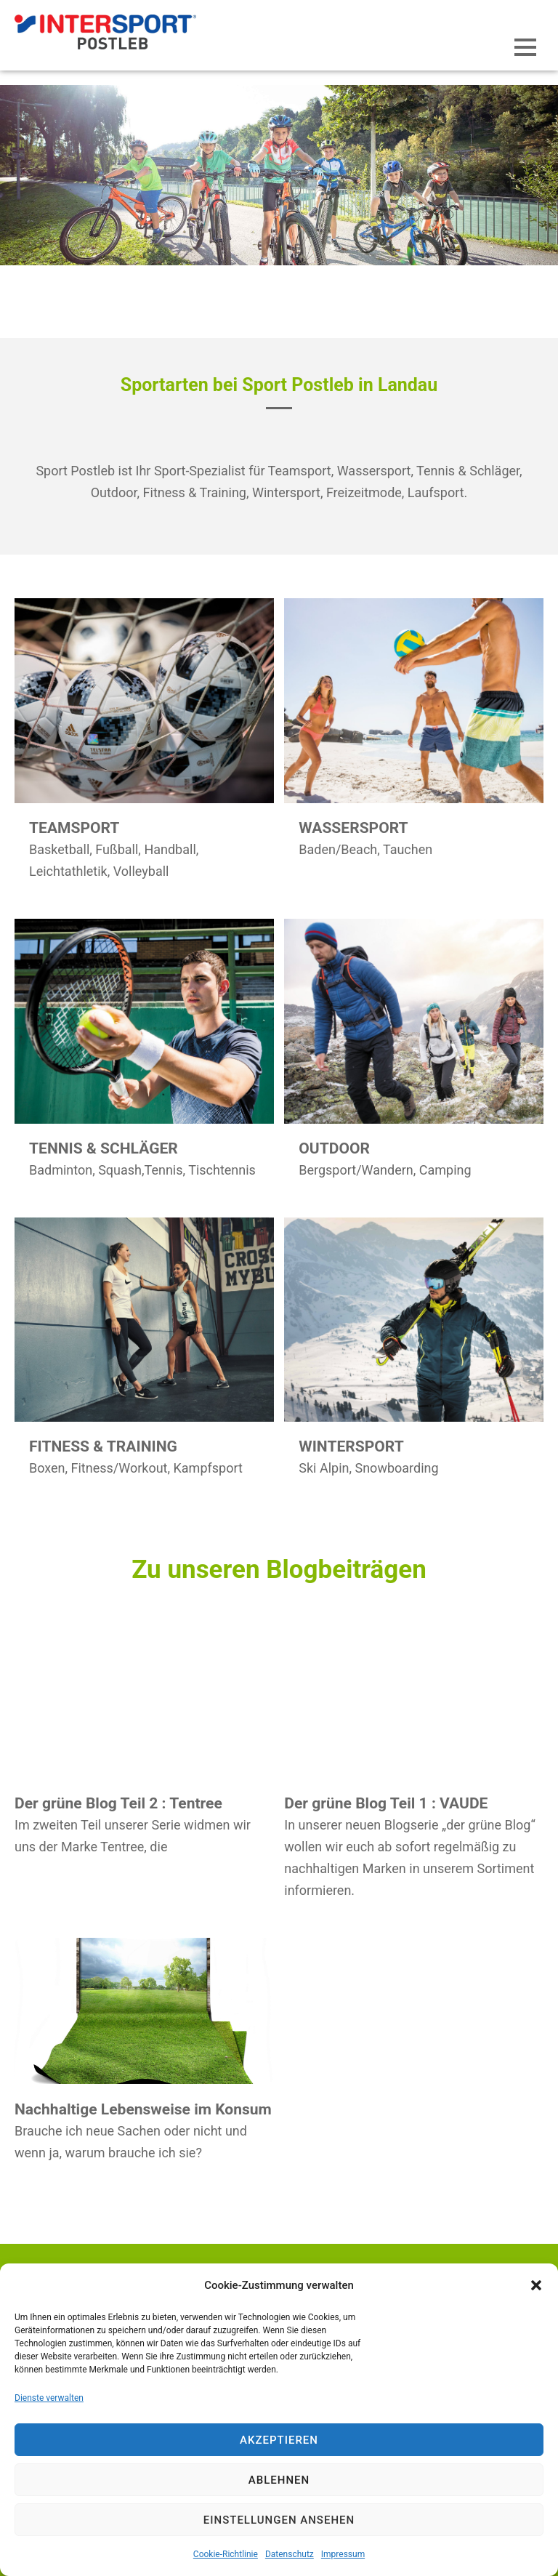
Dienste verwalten (49, 2398)
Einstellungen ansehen (279, 2520)
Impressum (343, 2554)
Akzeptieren (279, 2440)
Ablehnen (279, 2480)
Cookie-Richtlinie (225, 2554)
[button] (536, 2285)
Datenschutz (289, 2554)
